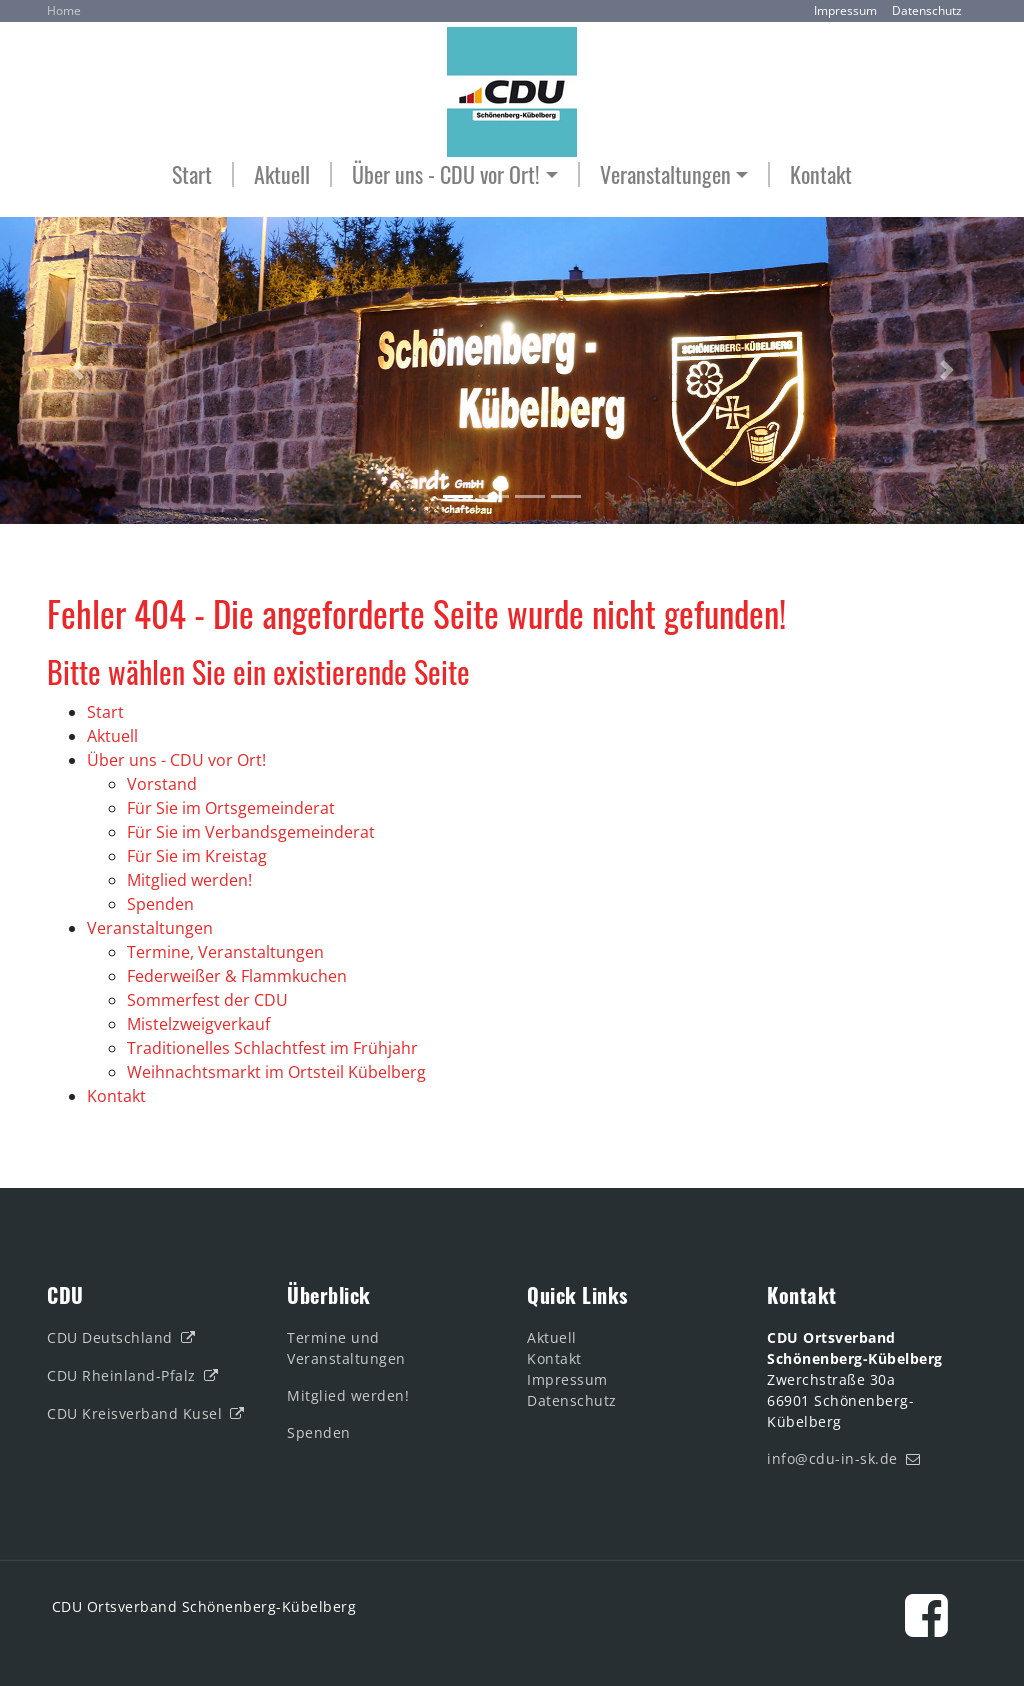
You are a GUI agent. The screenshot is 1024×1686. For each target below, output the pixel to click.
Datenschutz (927, 10)
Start (192, 174)
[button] (77, 370)
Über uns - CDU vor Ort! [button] (446, 174)
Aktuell (282, 174)
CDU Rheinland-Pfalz (121, 1375)
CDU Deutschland (110, 1337)
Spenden (321, 1432)
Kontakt (821, 174)
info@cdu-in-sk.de (832, 1458)
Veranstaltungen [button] (665, 174)
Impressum (845, 10)
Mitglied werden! (348, 1395)
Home (64, 10)
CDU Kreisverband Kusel (134, 1413)
